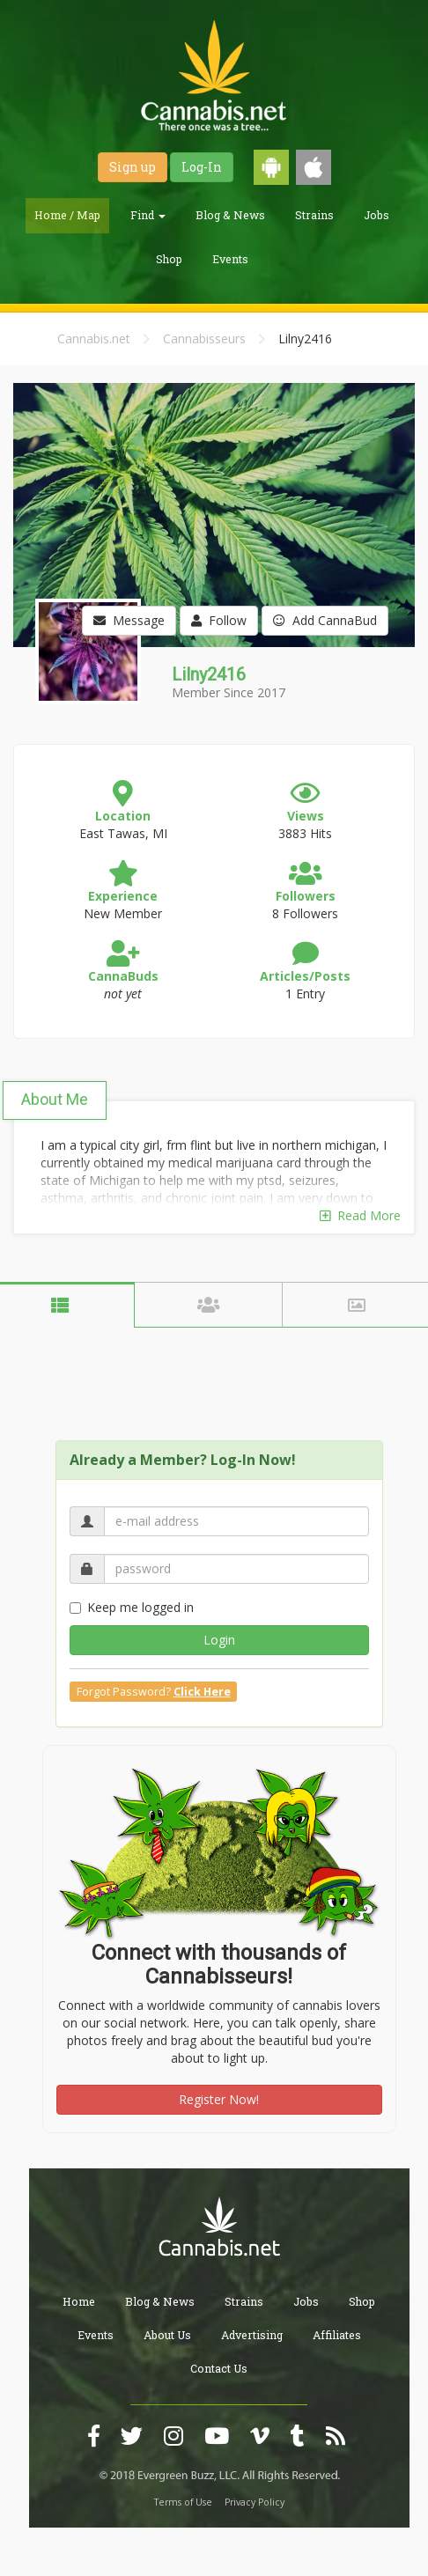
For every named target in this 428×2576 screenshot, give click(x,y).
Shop (169, 259)
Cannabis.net (93, 338)
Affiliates (337, 2335)
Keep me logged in (132, 1607)
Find (148, 215)
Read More (360, 1215)
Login (219, 1639)
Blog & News (230, 215)
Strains (314, 215)
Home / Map (67, 215)
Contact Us (218, 2368)
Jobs (376, 215)
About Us (167, 2335)
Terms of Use (183, 2502)
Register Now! (219, 2099)
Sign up (132, 166)
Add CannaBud (325, 620)
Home (79, 2301)
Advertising (252, 2335)
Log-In (201, 166)
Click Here (202, 1691)
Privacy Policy (254, 2502)
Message (129, 620)
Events (230, 259)
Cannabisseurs (204, 338)
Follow (219, 620)
